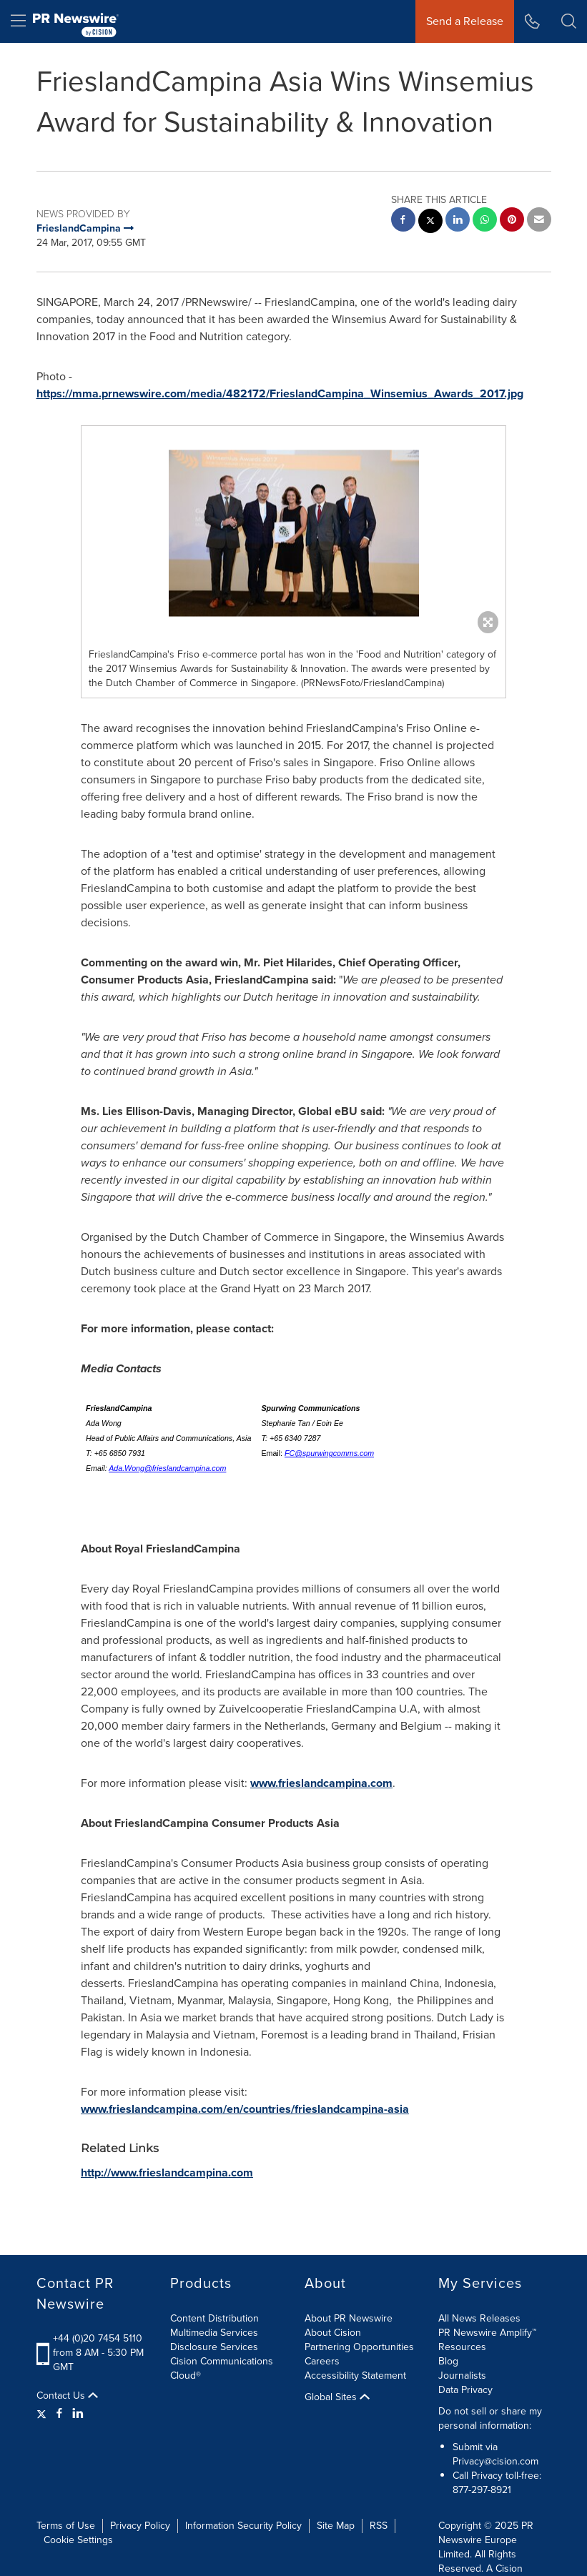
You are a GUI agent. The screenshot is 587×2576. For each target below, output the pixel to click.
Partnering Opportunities (359, 2346)
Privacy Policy (140, 2525)
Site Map (336, 2525)
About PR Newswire (349, 2318)
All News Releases (479, 2318)
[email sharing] (539, 221)
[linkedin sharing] (457, 221)
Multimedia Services (214, 2332)
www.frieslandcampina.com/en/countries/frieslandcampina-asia (245, 2109)
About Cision (333, 2332)
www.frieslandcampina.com (321, 1783)
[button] (569, 21)
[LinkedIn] (78, 2414)
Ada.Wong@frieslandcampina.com (167, 1468)
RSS (379, 2525)
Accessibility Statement (355, 2375)
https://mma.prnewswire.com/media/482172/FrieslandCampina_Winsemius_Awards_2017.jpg (279, 393)
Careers (322, 2361)
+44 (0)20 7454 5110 (97, 2338)
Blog (448, 2361)
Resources (462, 2346)
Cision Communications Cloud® (221, 2368)
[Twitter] (43, 2414)
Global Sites (337, 2397)
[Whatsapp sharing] (485, 221)
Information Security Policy (243, 2525)
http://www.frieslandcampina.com (167, 2172)
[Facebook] (59, 2414)
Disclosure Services (214, 2346)
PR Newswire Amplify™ (487, 2332)
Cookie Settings (78, 2539)
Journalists (462, 2375)
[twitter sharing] (430, 223)
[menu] (18, 21)
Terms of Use (65, 2525)
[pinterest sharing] (512, 221)
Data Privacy (465, 2389)
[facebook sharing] (403, 221)
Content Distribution (214, 2318)
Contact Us (67, 2396)
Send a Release (464, 21)
